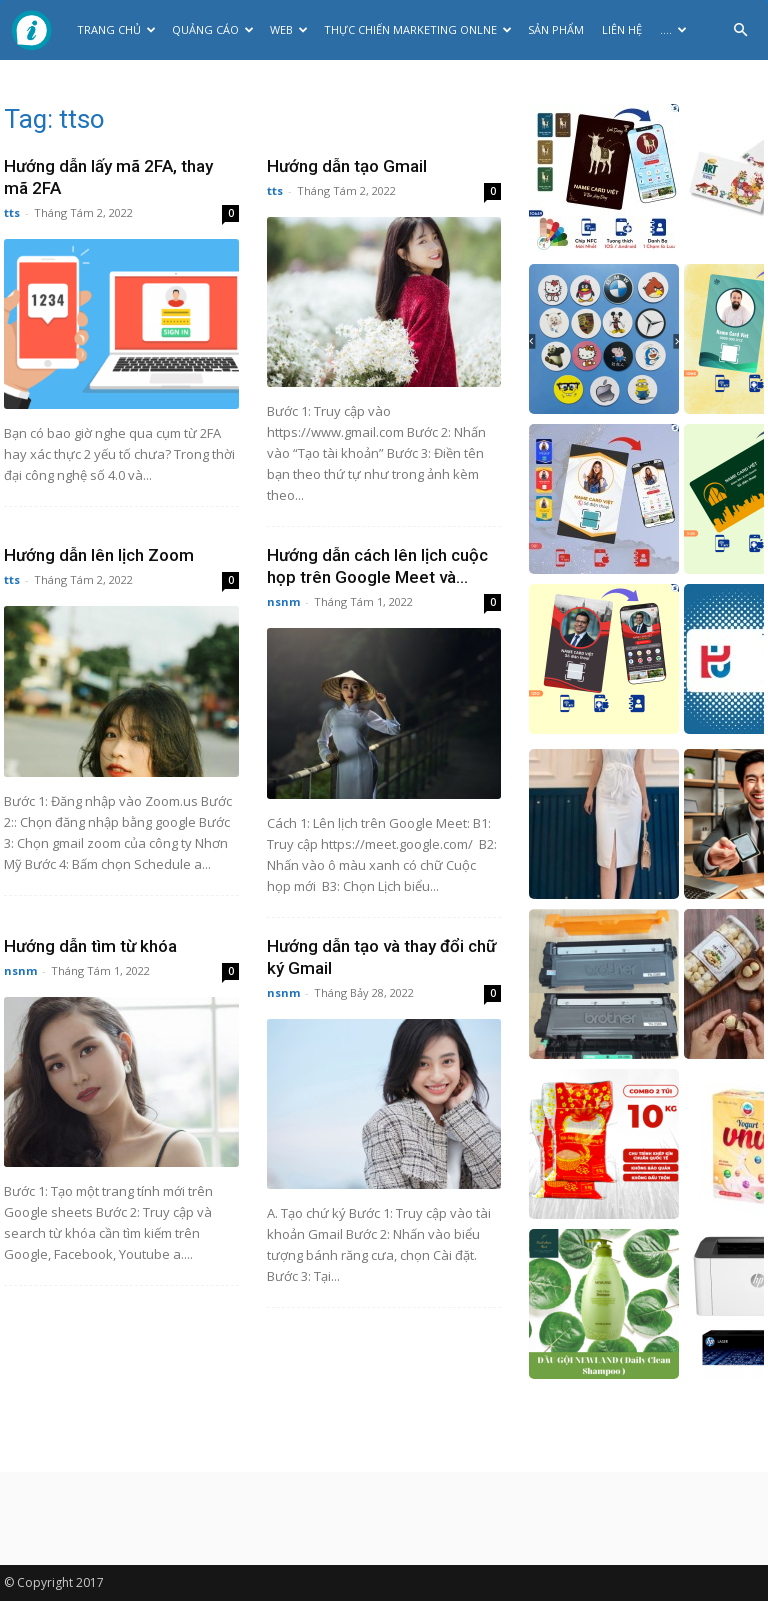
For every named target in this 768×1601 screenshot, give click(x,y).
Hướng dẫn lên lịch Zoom (99, 555)
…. (673, 29)
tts (12, 212)
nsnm (283, 601)
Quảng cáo (213, 29)
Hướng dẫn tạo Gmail (347, 166)
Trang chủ (116, 29)
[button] (740, 30)
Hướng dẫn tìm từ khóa (90, 946)
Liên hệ (622, 29)
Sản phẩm (556, 29)
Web (289, 29)
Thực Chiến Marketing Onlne (418, 29)
